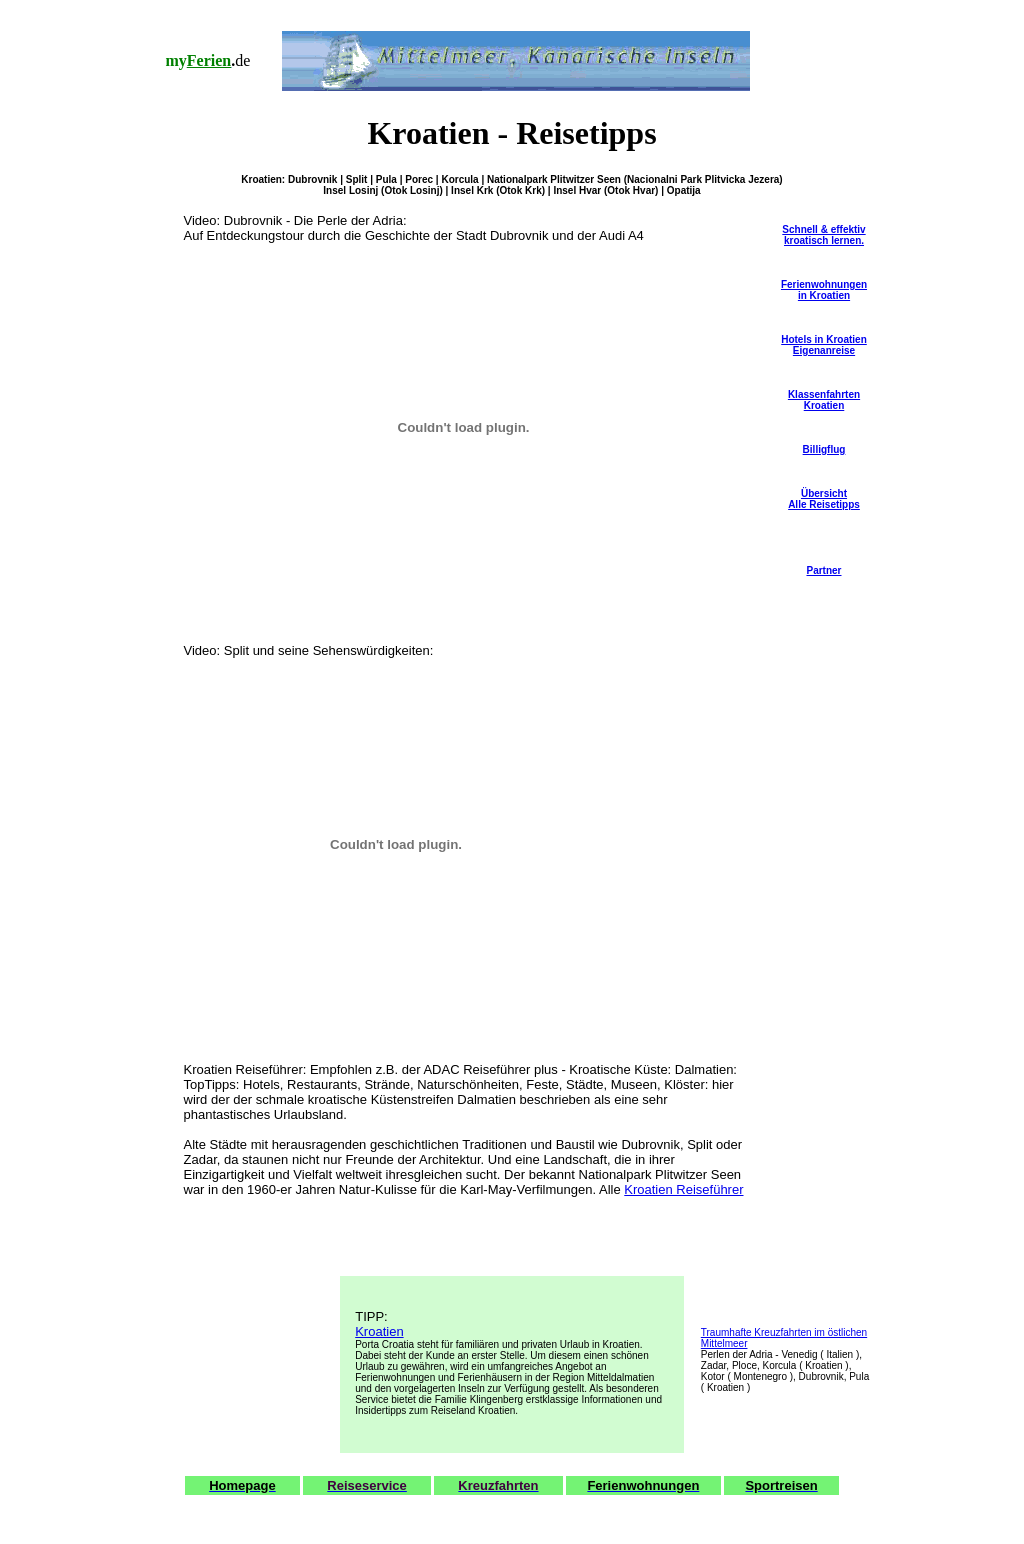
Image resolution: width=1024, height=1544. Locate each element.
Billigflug (824, 449)
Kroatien (379, 1331)
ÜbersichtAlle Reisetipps (824, 499)
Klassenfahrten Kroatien (824, 400)
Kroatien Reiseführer (683, 1189)
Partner (823, 570)
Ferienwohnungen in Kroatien (824, 290)
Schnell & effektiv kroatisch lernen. (823, 235)
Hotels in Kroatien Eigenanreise (824, 345)
